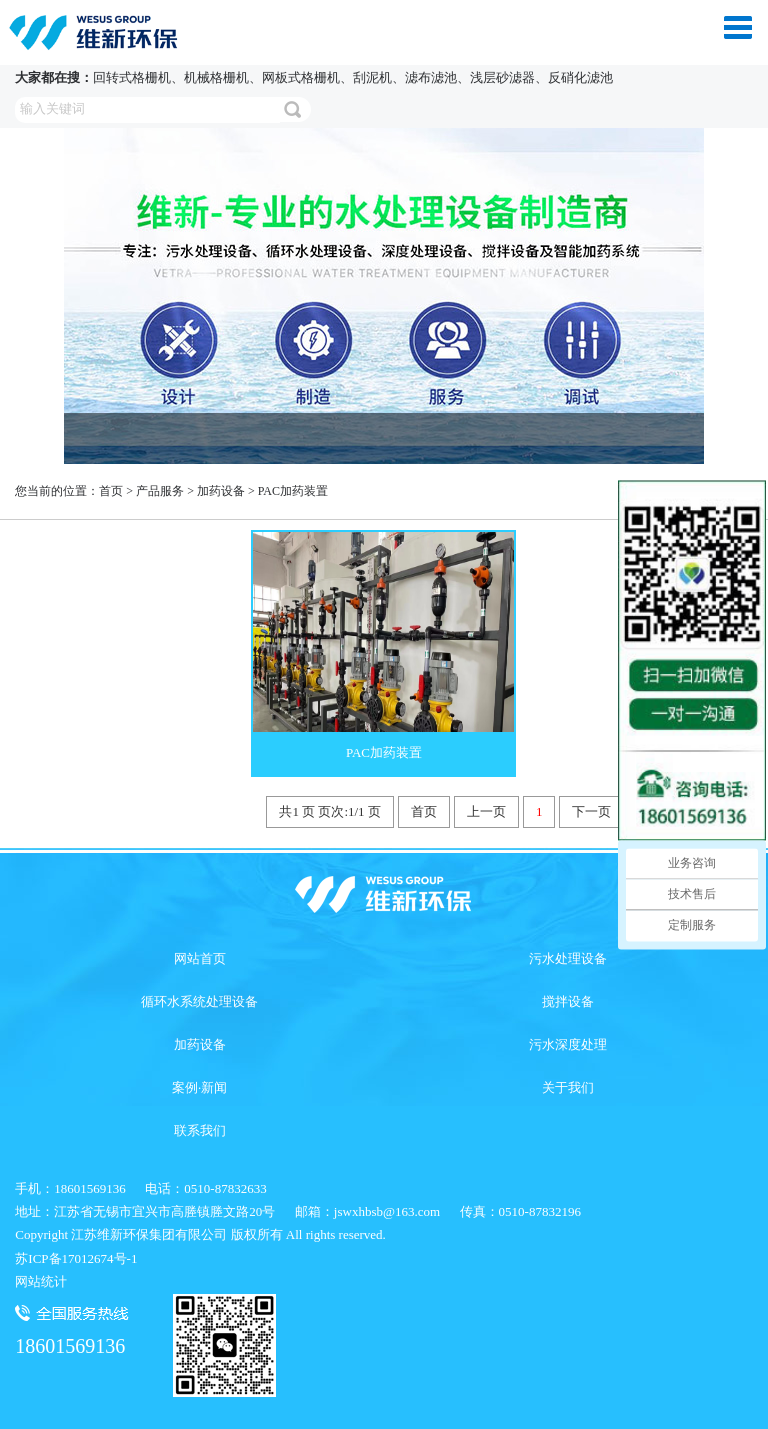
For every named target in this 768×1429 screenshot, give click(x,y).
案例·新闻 (199, 1087)
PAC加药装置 (293, 491)
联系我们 (200, 1130)
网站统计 (41, 1281)
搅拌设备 (568, 1001)
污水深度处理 (568, 1044)
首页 (111, 491)
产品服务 (160, 491)
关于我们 (568, 1087)
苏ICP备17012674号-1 (76, 1258)
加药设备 (221, 491)
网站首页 (200, 958)
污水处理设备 (568, 958)
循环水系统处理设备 (199, 1001)
